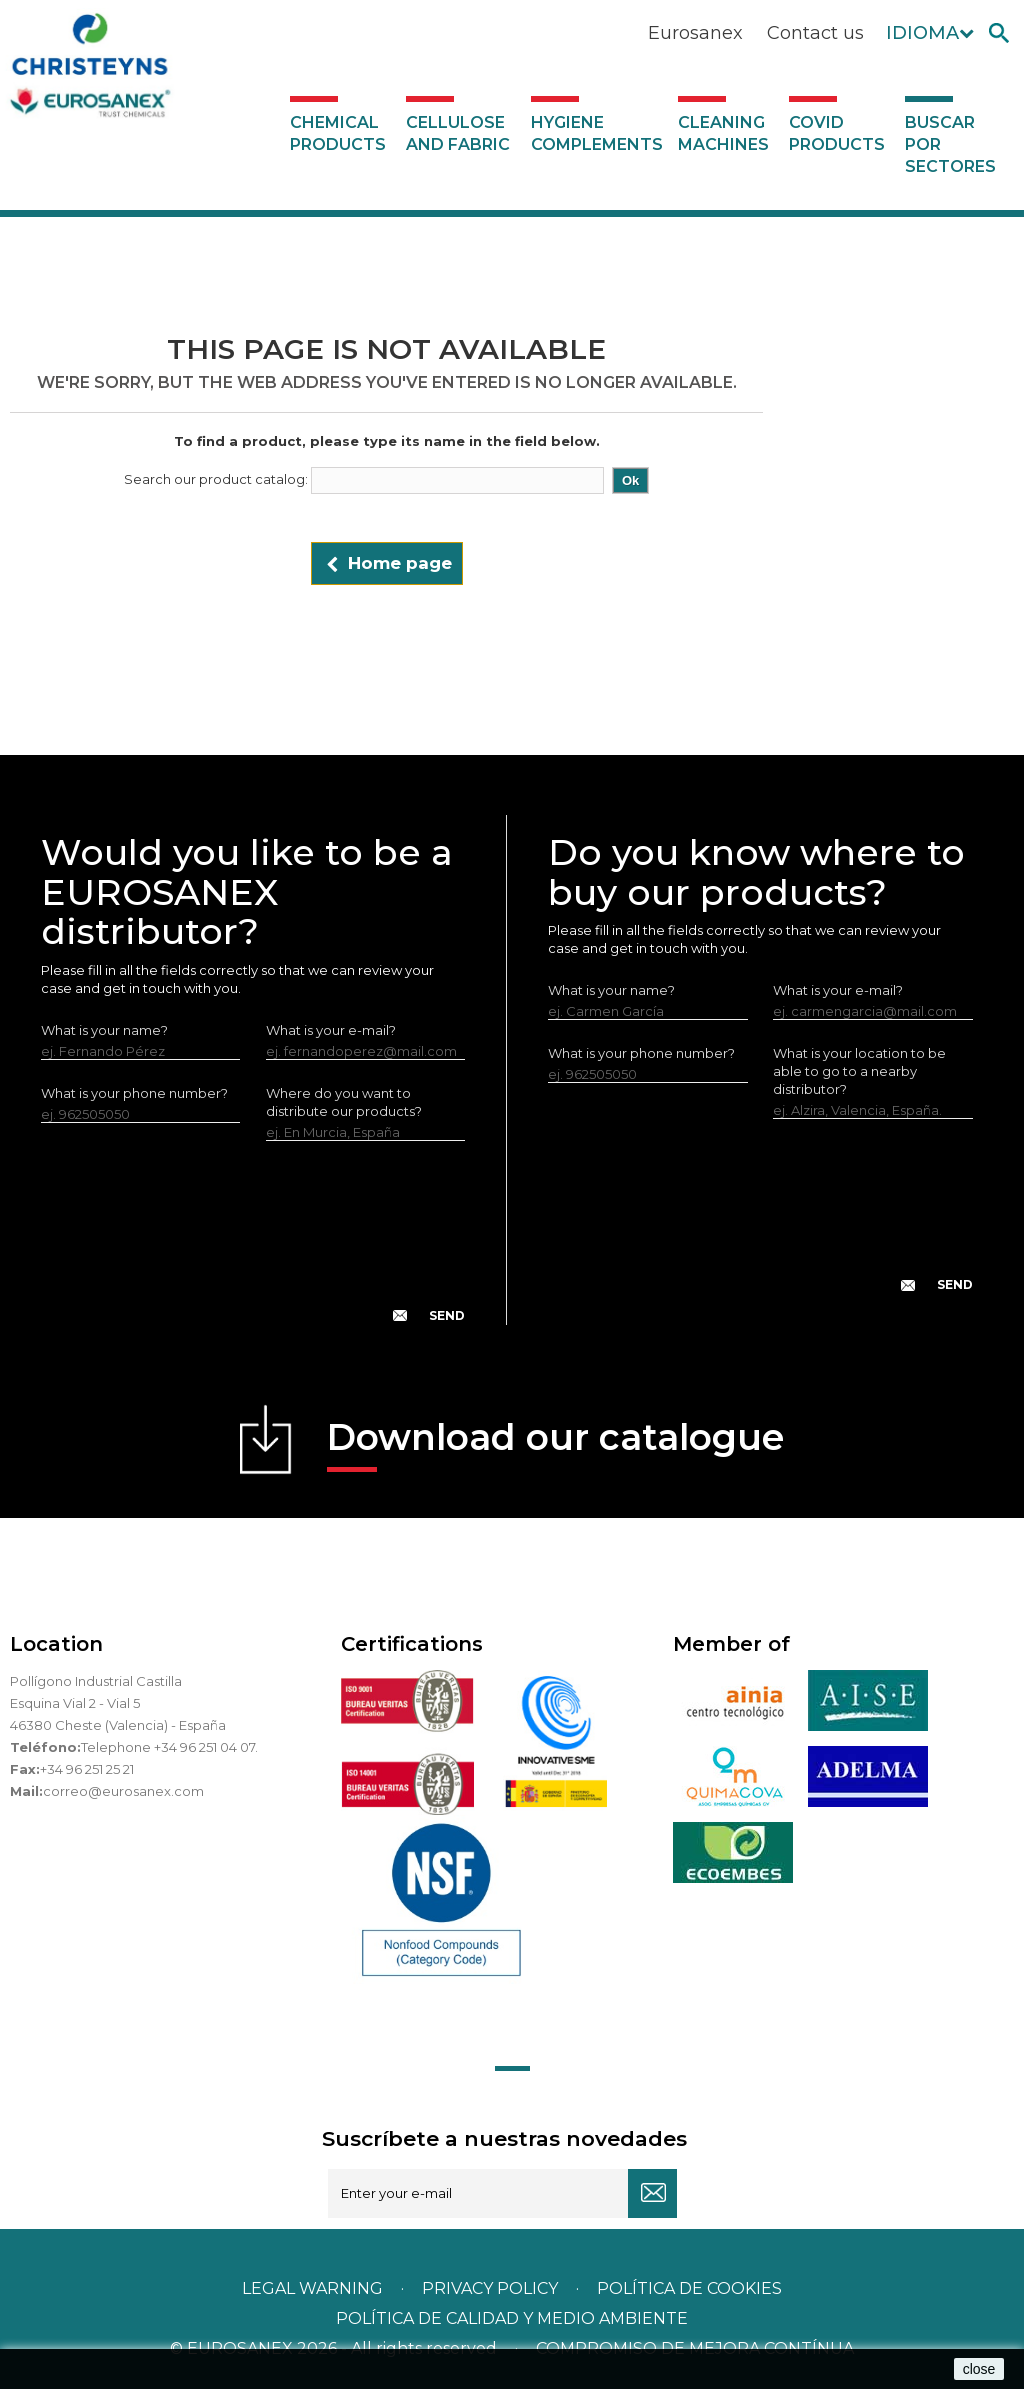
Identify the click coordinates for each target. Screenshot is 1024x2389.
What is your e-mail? (331, 1030)
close (979, 2369)
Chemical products (338, 133)
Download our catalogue (555, 1443)
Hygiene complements (597, 133)
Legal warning (314, 2288)
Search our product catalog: (216, 479)
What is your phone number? (134, 1093)
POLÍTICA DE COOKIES (689, 2288)
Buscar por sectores (950, 144)
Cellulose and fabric (458, 133)
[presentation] (253, 1248)
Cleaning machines (723, 133)
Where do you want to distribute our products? (344, 1102)
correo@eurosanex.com (123, 1791)
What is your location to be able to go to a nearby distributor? (859, 1071)
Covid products (837, 133)
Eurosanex (695, 33)
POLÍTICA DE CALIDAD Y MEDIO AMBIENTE (512, 2318)
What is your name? (104, 1030)
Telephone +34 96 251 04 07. (169, 1747)
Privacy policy (492, 2288)
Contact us (815, 33)
